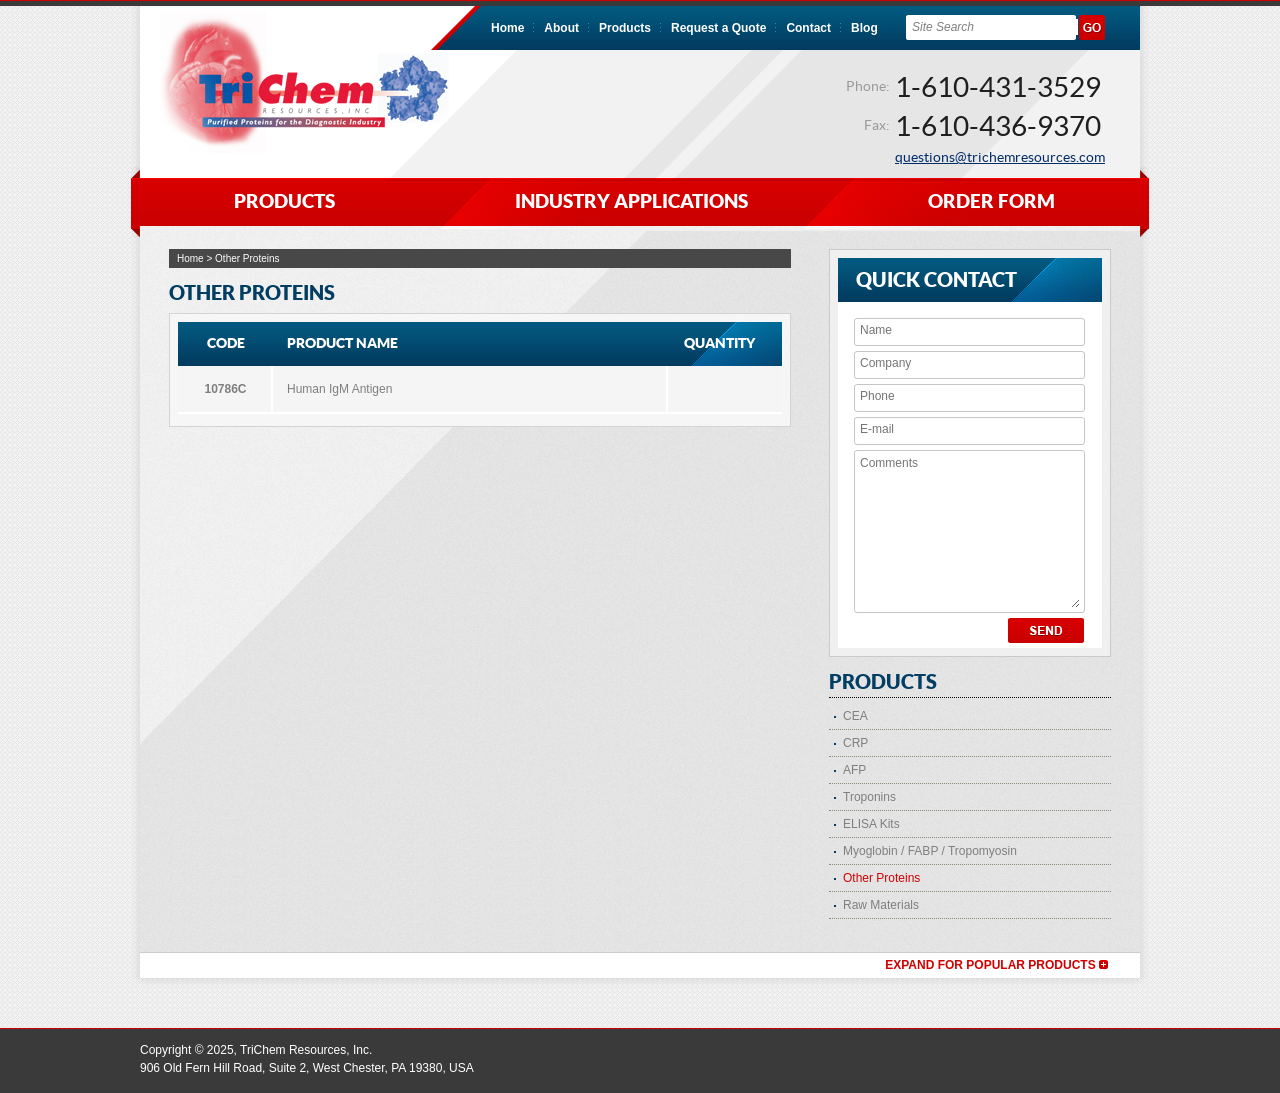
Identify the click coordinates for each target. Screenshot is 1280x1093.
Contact (808, 28)
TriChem (305, 82)
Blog (864, 28)
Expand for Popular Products (996, 965)
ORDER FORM (991, 201)
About (561, 28)
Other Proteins (881, 878)
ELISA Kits (871, 824)
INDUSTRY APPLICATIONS (631, 201)
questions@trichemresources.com (1000, 157)
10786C (225, 389)
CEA (855, 716)
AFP (854, 770)
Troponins (869, 797)
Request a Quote (718, 28)
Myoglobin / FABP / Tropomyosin (930, 851)
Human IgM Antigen (339, 389)
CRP (855, 743)
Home (507, 28)
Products (625, 28)
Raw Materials (881, 905)
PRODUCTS (284, 201)
